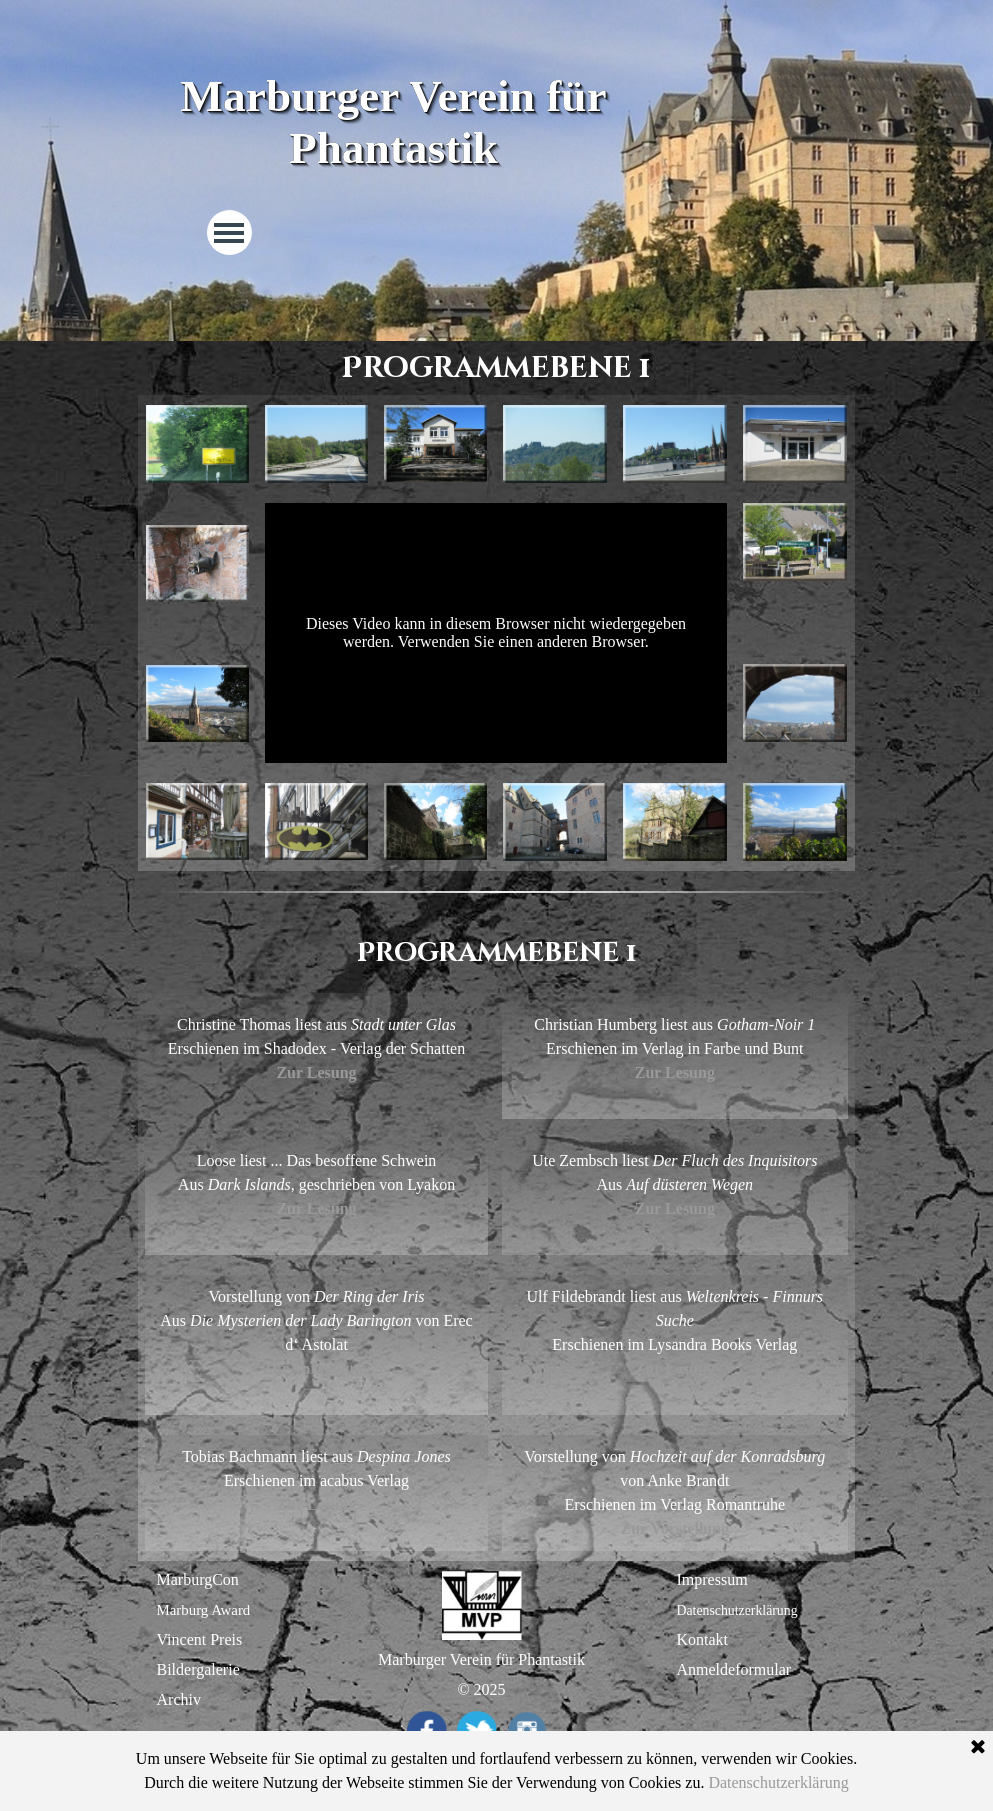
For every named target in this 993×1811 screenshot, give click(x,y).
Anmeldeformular (734, 1669)
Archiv (179, 1699)
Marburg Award (204, 1610)
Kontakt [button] (703, 1639)
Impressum (712, 1579)
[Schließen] (978, 1748)
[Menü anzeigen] (229, 232)
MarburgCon (198, 1579)
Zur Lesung (675, 1072)
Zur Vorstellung (316, 1368)
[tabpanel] (496, 953)
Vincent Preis (200, 1639)
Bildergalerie (198, 1669)
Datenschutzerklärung (737, 1610)
